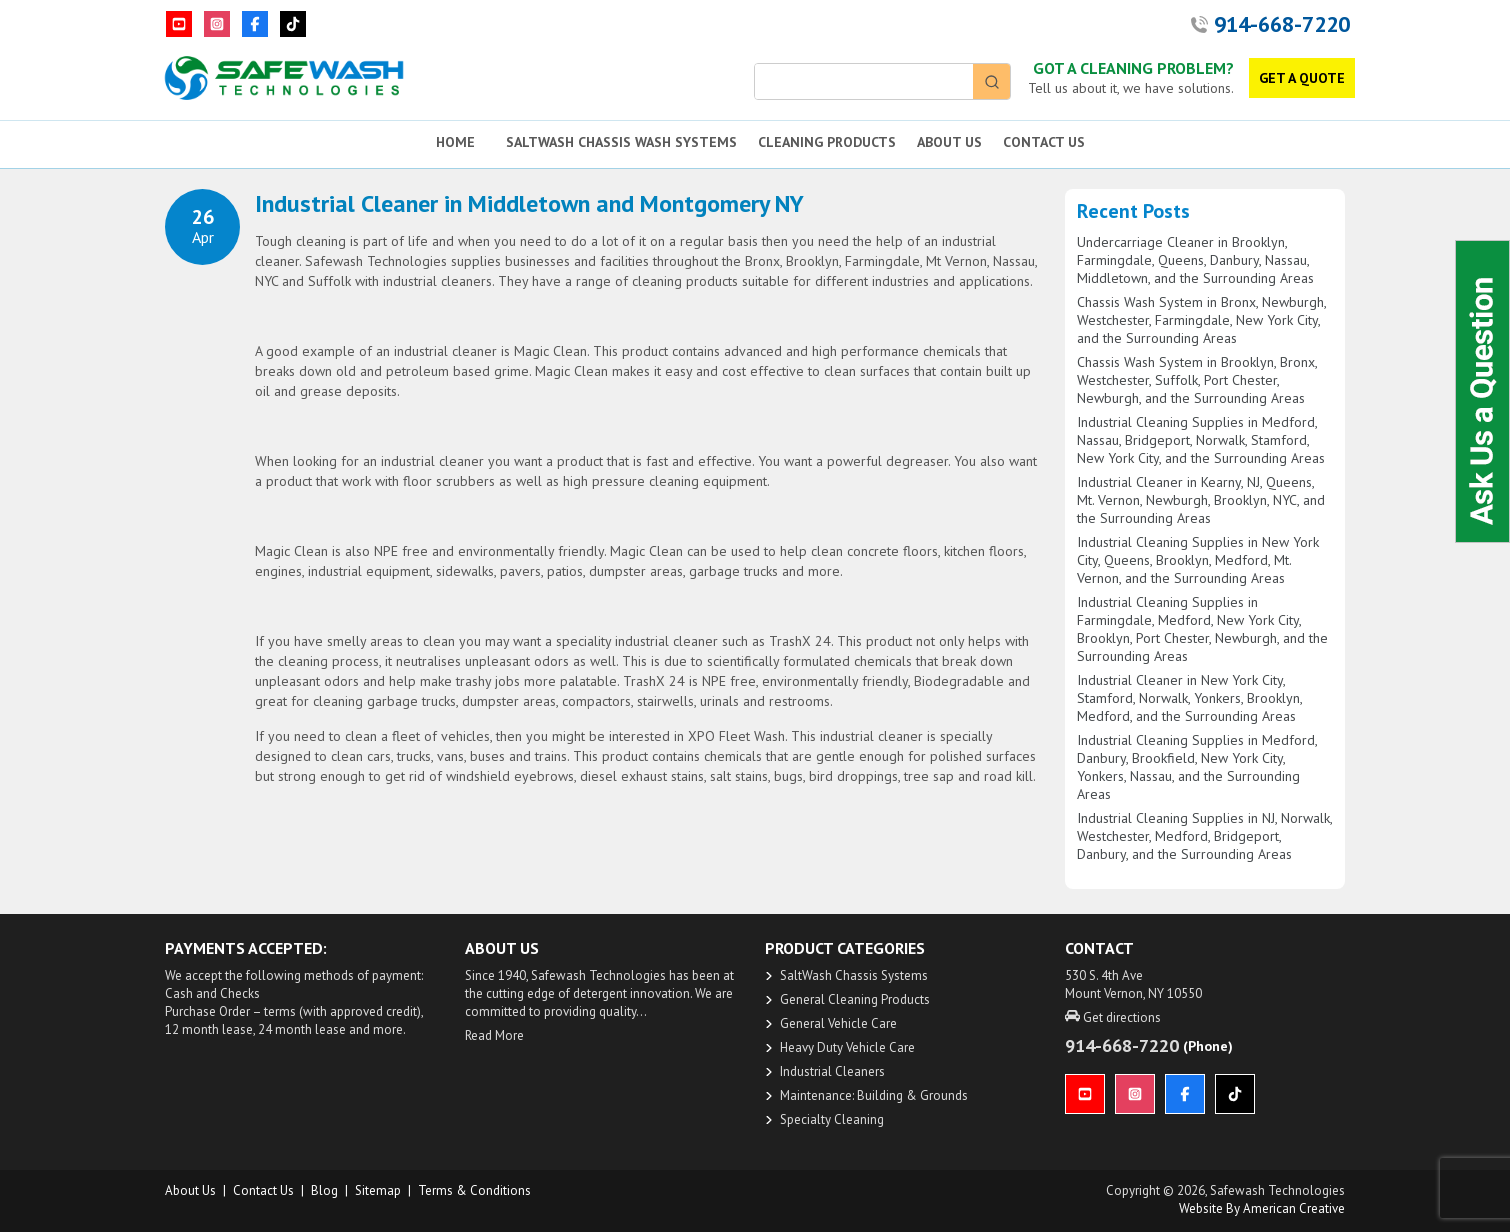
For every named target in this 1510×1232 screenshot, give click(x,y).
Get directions (1113, 1017)
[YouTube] (179, 24)
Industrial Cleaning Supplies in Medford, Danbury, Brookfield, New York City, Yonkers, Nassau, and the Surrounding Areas (1197, 767)
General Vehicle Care (838, 1023)
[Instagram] (217, 24)
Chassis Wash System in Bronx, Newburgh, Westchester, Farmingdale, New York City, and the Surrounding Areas (1201, 320)
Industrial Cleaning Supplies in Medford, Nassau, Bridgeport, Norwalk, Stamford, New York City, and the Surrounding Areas (1201, 440)
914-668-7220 (1282, 24)
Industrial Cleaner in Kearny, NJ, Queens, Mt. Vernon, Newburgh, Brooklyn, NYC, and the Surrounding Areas (1201, 500)
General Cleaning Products (855, 999)
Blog (324, 1190)
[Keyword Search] (864, 81)
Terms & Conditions (474, 1190)
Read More (494, 1035)
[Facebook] (255, 24)
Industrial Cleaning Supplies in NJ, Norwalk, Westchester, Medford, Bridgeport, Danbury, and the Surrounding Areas (1204, 836)
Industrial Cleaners (832, 1071)
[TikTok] (293, 24)
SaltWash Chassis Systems (854, 975)
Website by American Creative (1262, 1208)
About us (190, 1190)
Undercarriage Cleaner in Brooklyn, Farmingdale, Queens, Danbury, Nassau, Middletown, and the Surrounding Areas (1195, 260)
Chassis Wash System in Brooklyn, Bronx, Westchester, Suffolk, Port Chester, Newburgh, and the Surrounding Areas (1197, 380)
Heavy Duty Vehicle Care (847, 1047)
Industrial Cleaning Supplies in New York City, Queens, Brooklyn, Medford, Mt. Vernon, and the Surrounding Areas (1198, 560)
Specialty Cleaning (832, 1119)
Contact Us (263, 1190)
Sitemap (378, 1190)
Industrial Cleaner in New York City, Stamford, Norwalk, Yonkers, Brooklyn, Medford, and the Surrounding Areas (1189, 698)
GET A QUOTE (1302, 78)
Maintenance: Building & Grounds (874, 1095)
